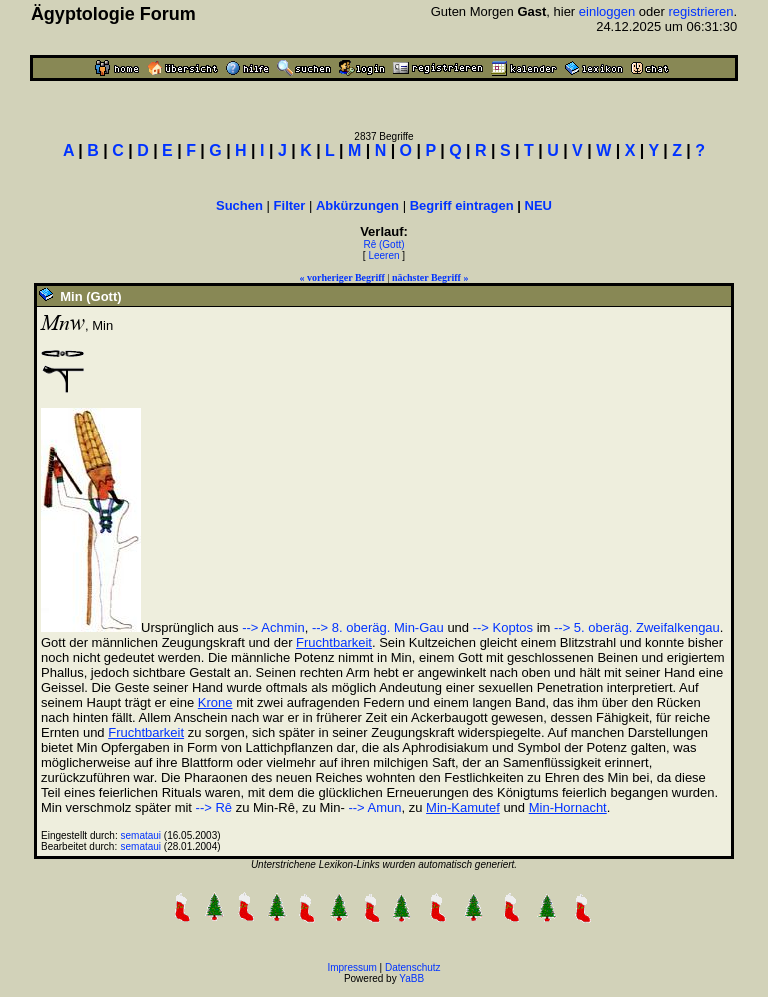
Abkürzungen (357, 205)
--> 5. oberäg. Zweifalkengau (637, 627)
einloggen (607, 11)
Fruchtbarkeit (334, 642)
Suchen (239, 205)
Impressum (351, 967)
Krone (215, 702)
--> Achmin (273, 627)
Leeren (383, 255)
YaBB (411, 978)
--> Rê (214, 807)
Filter (290, 205)
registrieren (700, 11)
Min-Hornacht (568, 807)
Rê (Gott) (383, 244)
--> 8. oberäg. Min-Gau (378, 627)
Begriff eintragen (462, 205)
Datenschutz (413, 967)
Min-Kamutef (463, 807)
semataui (141, 835)
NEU (538, 205)
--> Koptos (503, 627)
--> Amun (373, 807)
